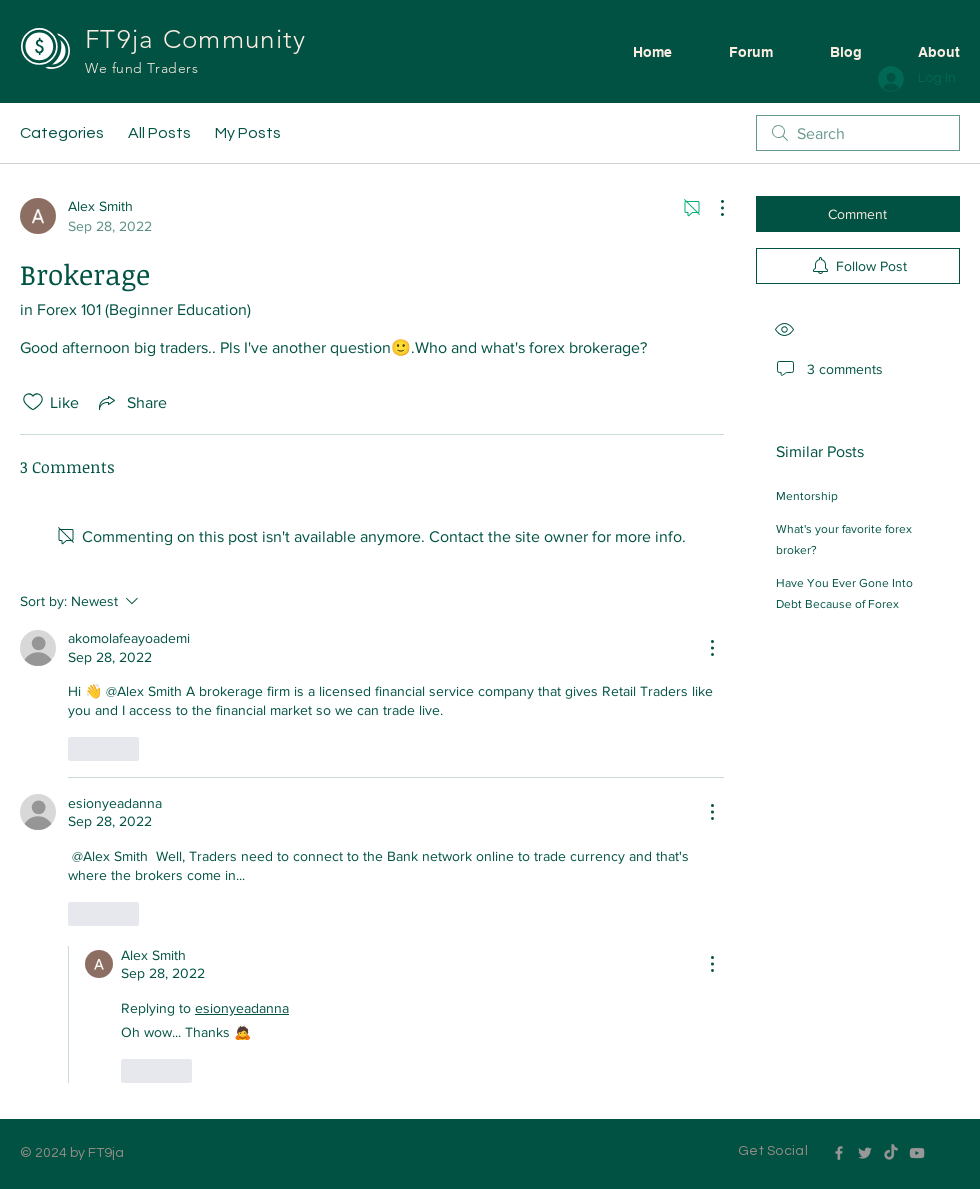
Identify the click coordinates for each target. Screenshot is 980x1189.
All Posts (159, 133)
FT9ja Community (200, 39)
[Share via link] (131, 402)
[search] (858, 133)
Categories (62, 133)
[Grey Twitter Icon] (865, 1153)
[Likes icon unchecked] (33, 402)
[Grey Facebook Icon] (839, 1153)
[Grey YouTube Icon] (917, 1153)
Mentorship (807, 496)
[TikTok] (891, 1153)
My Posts (248, 133)
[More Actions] (712, 208)
